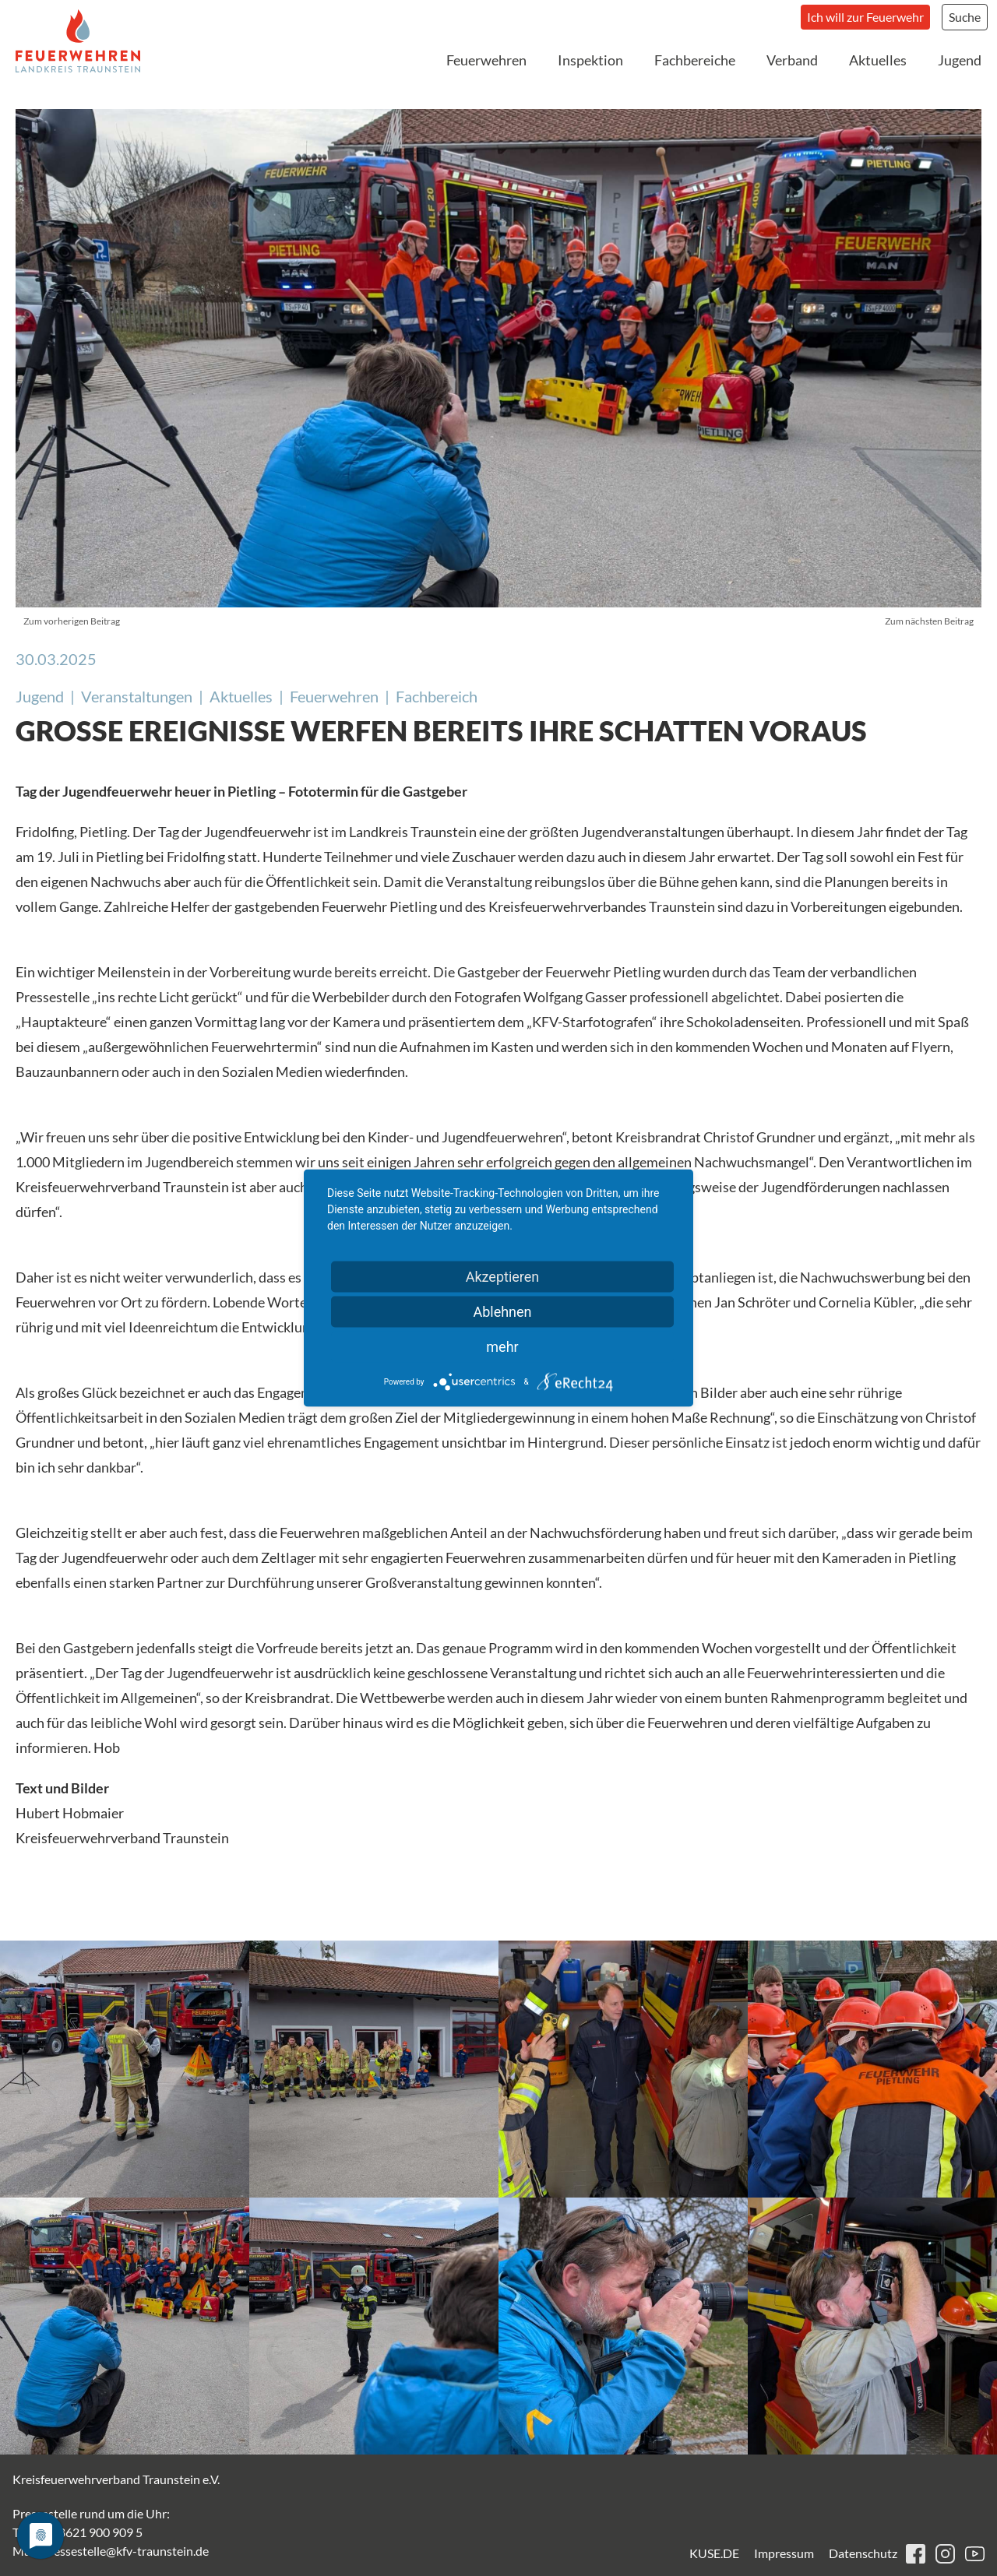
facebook (915, 2554)
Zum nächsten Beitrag (929, 621)
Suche (965, 16)
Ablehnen (502, 1312)
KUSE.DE (714, 2553)
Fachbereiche (694, 60)
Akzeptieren (503, 1277)
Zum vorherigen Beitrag (71, 621)
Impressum (784, 2553)
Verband (792, 60)
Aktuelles (878, 60)
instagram (945, 2554)
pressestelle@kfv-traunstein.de (125, 2550)
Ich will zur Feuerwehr (865, 16)
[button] (124, 2069)
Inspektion (590, 60)
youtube (975, 2554)
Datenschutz (863, 2553)
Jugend (959, 60)
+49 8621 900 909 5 (89, 2532)
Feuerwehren (486, 60)
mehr (502, 1347)
